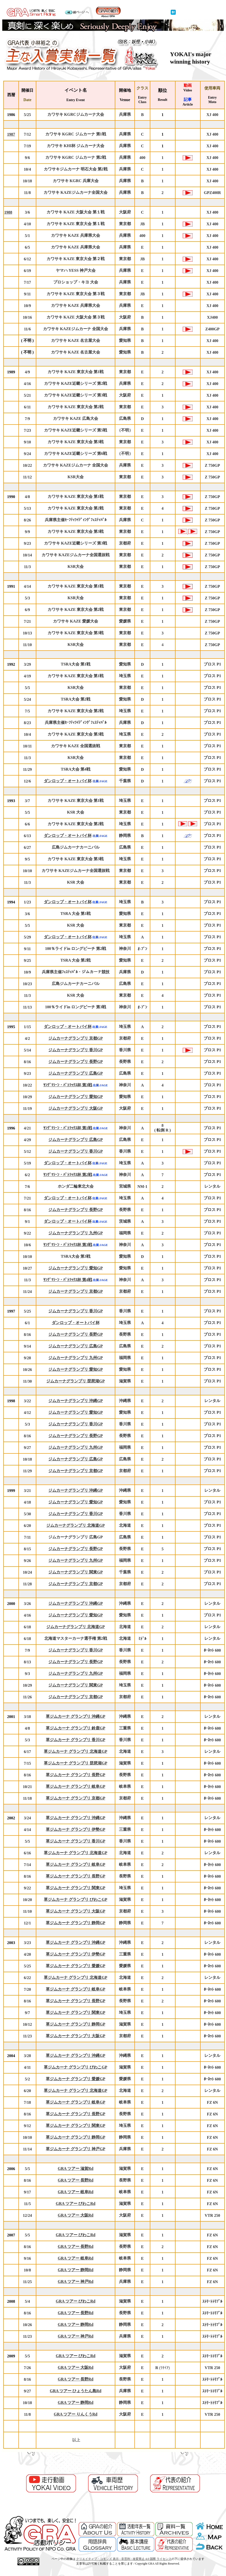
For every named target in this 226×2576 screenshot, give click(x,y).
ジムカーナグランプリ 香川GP (75, 1050)
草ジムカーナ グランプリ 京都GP (75, 1798)
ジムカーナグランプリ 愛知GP (75, 1096)
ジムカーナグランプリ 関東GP (75, 1572)
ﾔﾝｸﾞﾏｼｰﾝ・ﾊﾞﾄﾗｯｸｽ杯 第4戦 (67, 1280)
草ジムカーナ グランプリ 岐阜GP (75, 1786)
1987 (11, 134)
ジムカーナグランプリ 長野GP (75, 1061)
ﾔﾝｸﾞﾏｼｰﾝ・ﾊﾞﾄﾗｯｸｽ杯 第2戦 (67, 1174)
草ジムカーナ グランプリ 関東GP (75, 1888)
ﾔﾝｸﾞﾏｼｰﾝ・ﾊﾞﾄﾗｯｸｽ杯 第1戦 (67, 1128)
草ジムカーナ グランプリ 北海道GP (75, 1751)
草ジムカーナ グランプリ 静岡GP (75, 1923)
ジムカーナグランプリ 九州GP (75, 1233)
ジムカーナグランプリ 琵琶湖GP (75, 1381)
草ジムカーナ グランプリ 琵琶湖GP (75, 1763)
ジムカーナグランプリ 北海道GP (75, 1525)
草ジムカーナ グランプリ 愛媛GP (75, 1966)
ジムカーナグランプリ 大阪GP (75, 1108)
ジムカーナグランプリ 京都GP (75, 1038)
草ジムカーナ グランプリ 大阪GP (75, 1911)
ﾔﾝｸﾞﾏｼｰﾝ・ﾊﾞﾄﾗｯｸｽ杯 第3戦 (67, 1085)
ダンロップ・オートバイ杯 (68, 781)
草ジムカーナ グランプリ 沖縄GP (75, 1716)
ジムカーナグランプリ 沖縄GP (75, 1401)
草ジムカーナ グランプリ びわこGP (75, 1899)
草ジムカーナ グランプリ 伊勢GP (75, 1829)
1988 (8, 212)
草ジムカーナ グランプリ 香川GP (75, 1740)
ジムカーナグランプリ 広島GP (75, 1073)
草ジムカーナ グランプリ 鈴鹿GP (75, 1728)
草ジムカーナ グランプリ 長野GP (75, 1775)
